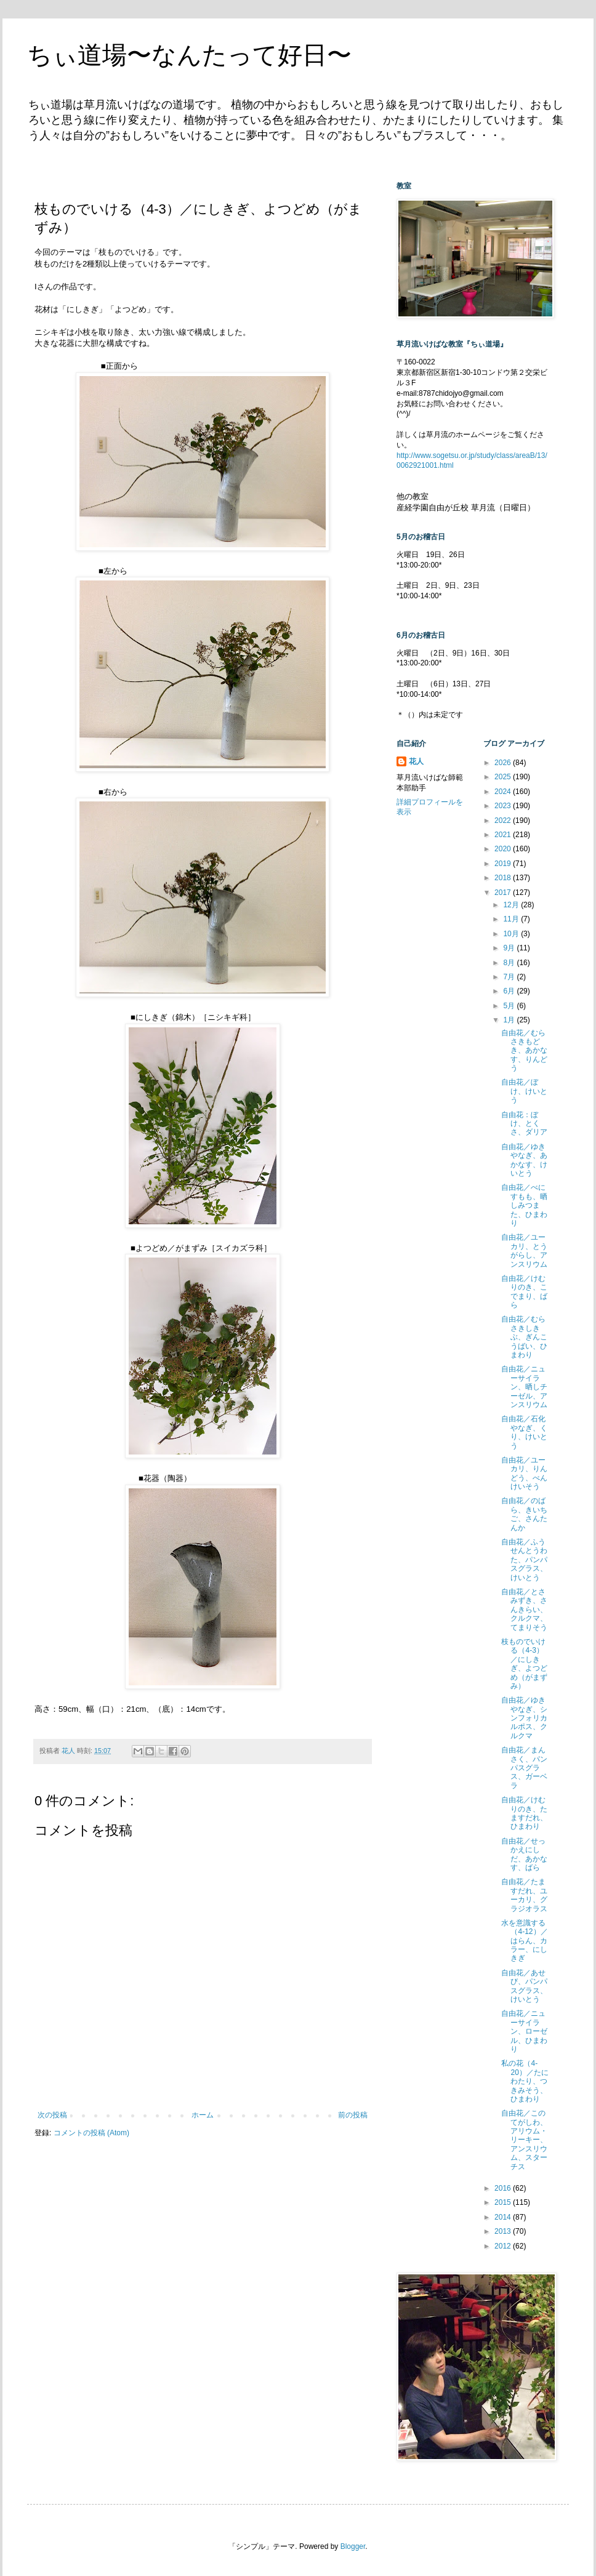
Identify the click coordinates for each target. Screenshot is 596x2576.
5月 (510, 1005)
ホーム (202, 2115)
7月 (510, 977)
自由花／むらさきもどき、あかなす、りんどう (524, 1051)
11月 (512, 919)
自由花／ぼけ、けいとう (524, 1091)
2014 (503, 2217)
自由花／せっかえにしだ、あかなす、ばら (524, 1854)
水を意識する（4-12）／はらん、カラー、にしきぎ (524, 1941)
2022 (503, 820)
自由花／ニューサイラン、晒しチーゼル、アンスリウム (524, 1387)
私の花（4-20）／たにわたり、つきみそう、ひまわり (524, 2081)
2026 (503, 762)
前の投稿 (353, 2115)
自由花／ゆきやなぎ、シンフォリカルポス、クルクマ (524, 1718)
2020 (503, 849)
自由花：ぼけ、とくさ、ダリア (524, 1123)
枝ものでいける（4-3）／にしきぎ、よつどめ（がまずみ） (524, 1663)
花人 (416, 761)
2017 (503, 892)
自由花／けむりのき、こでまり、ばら (524, 1291)
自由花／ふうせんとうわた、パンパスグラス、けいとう (524, 1560)
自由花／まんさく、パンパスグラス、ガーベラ (524, 1768)
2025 (503, 776)
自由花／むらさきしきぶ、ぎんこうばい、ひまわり (524, 1337)
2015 (503, 2202)
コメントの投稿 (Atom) (91, 2133)
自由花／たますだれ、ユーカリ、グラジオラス (524, 1894)
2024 (503, 791)
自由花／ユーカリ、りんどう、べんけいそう (524, 1473)
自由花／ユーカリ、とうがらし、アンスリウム (524, 1250)
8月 (510, 962)
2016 (503, 2188)
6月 (510, 991)
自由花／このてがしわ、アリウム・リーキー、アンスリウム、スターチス (524, 2139)
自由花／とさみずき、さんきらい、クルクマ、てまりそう (524, 1609)
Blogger (353, 2546)
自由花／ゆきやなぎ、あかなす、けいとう (524, 1160)
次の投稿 (52, 2115)
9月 (510, 948)
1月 (510, 1020)
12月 (512, 905)
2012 (503, 2246)
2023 (503, 805)
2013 (503, 2231)
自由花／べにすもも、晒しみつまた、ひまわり (524, 1205)
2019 (503, 863)
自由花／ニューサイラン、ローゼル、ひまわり (524, 2031)
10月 (512, 933)
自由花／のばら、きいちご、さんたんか (524, 1513)
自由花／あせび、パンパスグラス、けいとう (524, 1986)
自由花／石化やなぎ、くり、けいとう (524, 1432)
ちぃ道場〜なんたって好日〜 (189, 54)
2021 (503, 834)
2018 (503, 877)
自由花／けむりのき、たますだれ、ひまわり (524, 1813)
